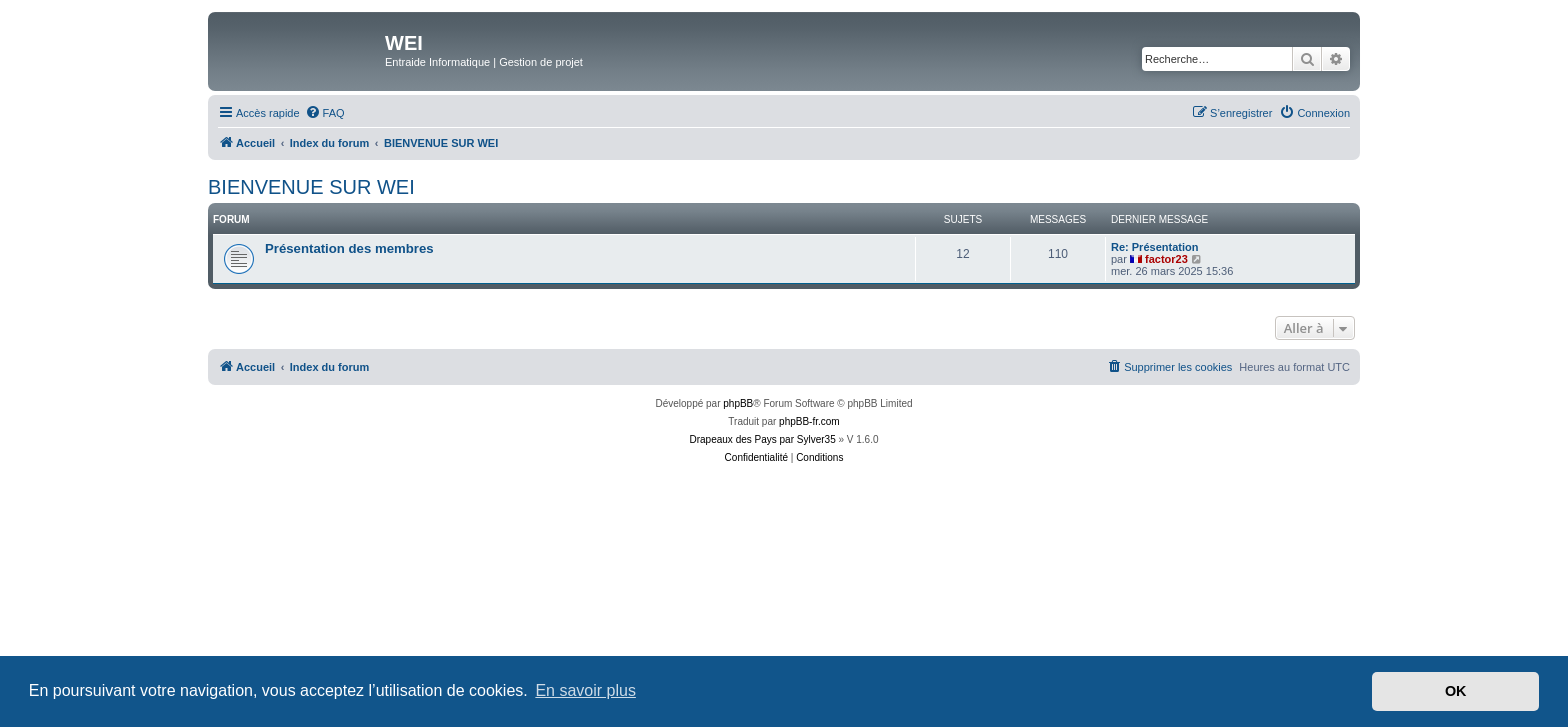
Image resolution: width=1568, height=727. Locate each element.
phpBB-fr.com (809, 421)
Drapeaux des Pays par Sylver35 (763, 439)
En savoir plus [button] (585, 690)
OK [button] (1456, 691)
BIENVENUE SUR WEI (311, 187)
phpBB (738, 403)
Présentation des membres (349, 248)
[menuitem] (325, 113)
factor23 (1166, 259)
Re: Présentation (1154, 247)
